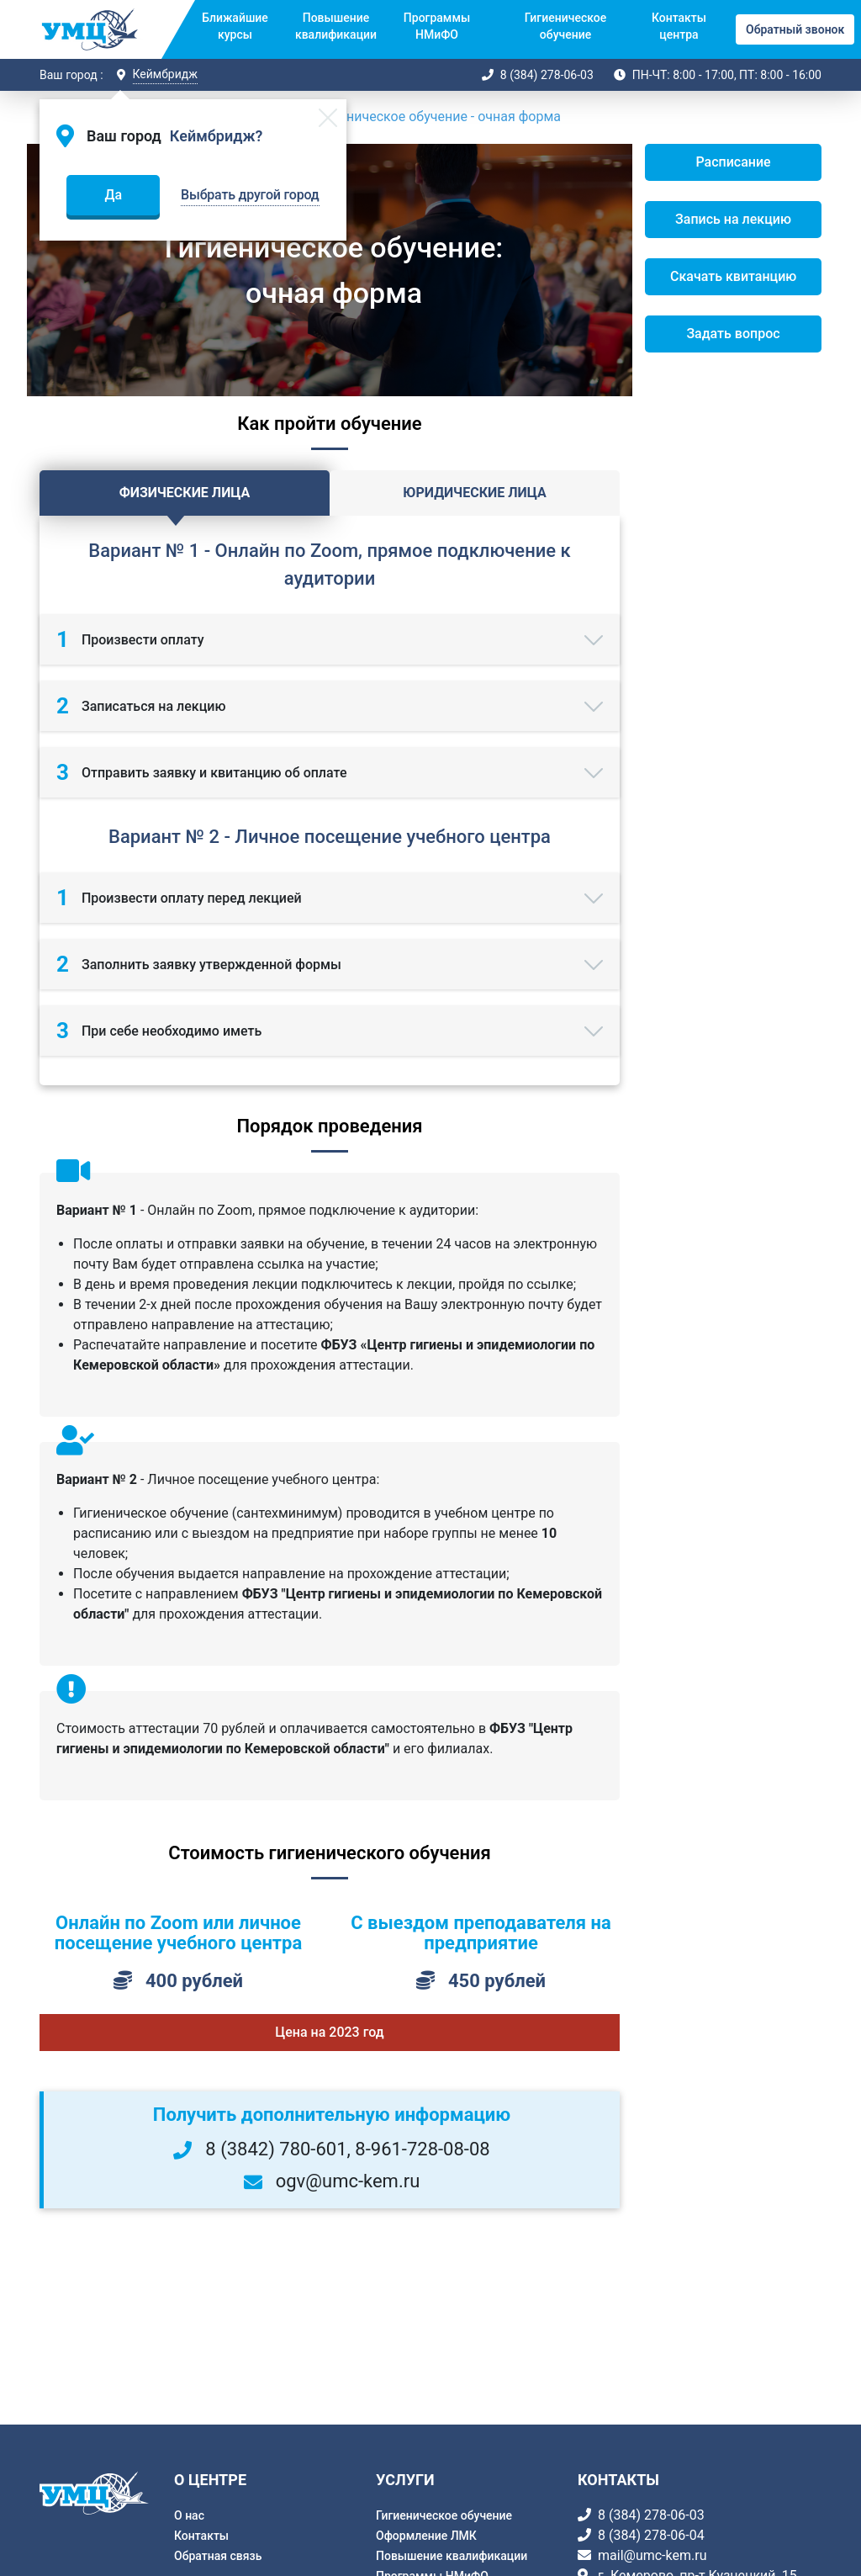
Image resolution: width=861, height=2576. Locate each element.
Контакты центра (679, 26)
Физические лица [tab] (185, 493)
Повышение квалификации (336, 26)
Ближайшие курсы (235, 26)
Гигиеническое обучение (565, 26)
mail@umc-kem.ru (652, 2555)
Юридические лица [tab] (474, 493)
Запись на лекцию (733, 219)
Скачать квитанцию (733, 276)
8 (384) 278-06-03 (547, 75)
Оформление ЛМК (426, 2535)
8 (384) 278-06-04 (651, 2535)
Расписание (732, 162)
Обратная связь (217, 2556)
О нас (189, 2515)
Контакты (201, 2535)
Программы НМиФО (437, 26)
